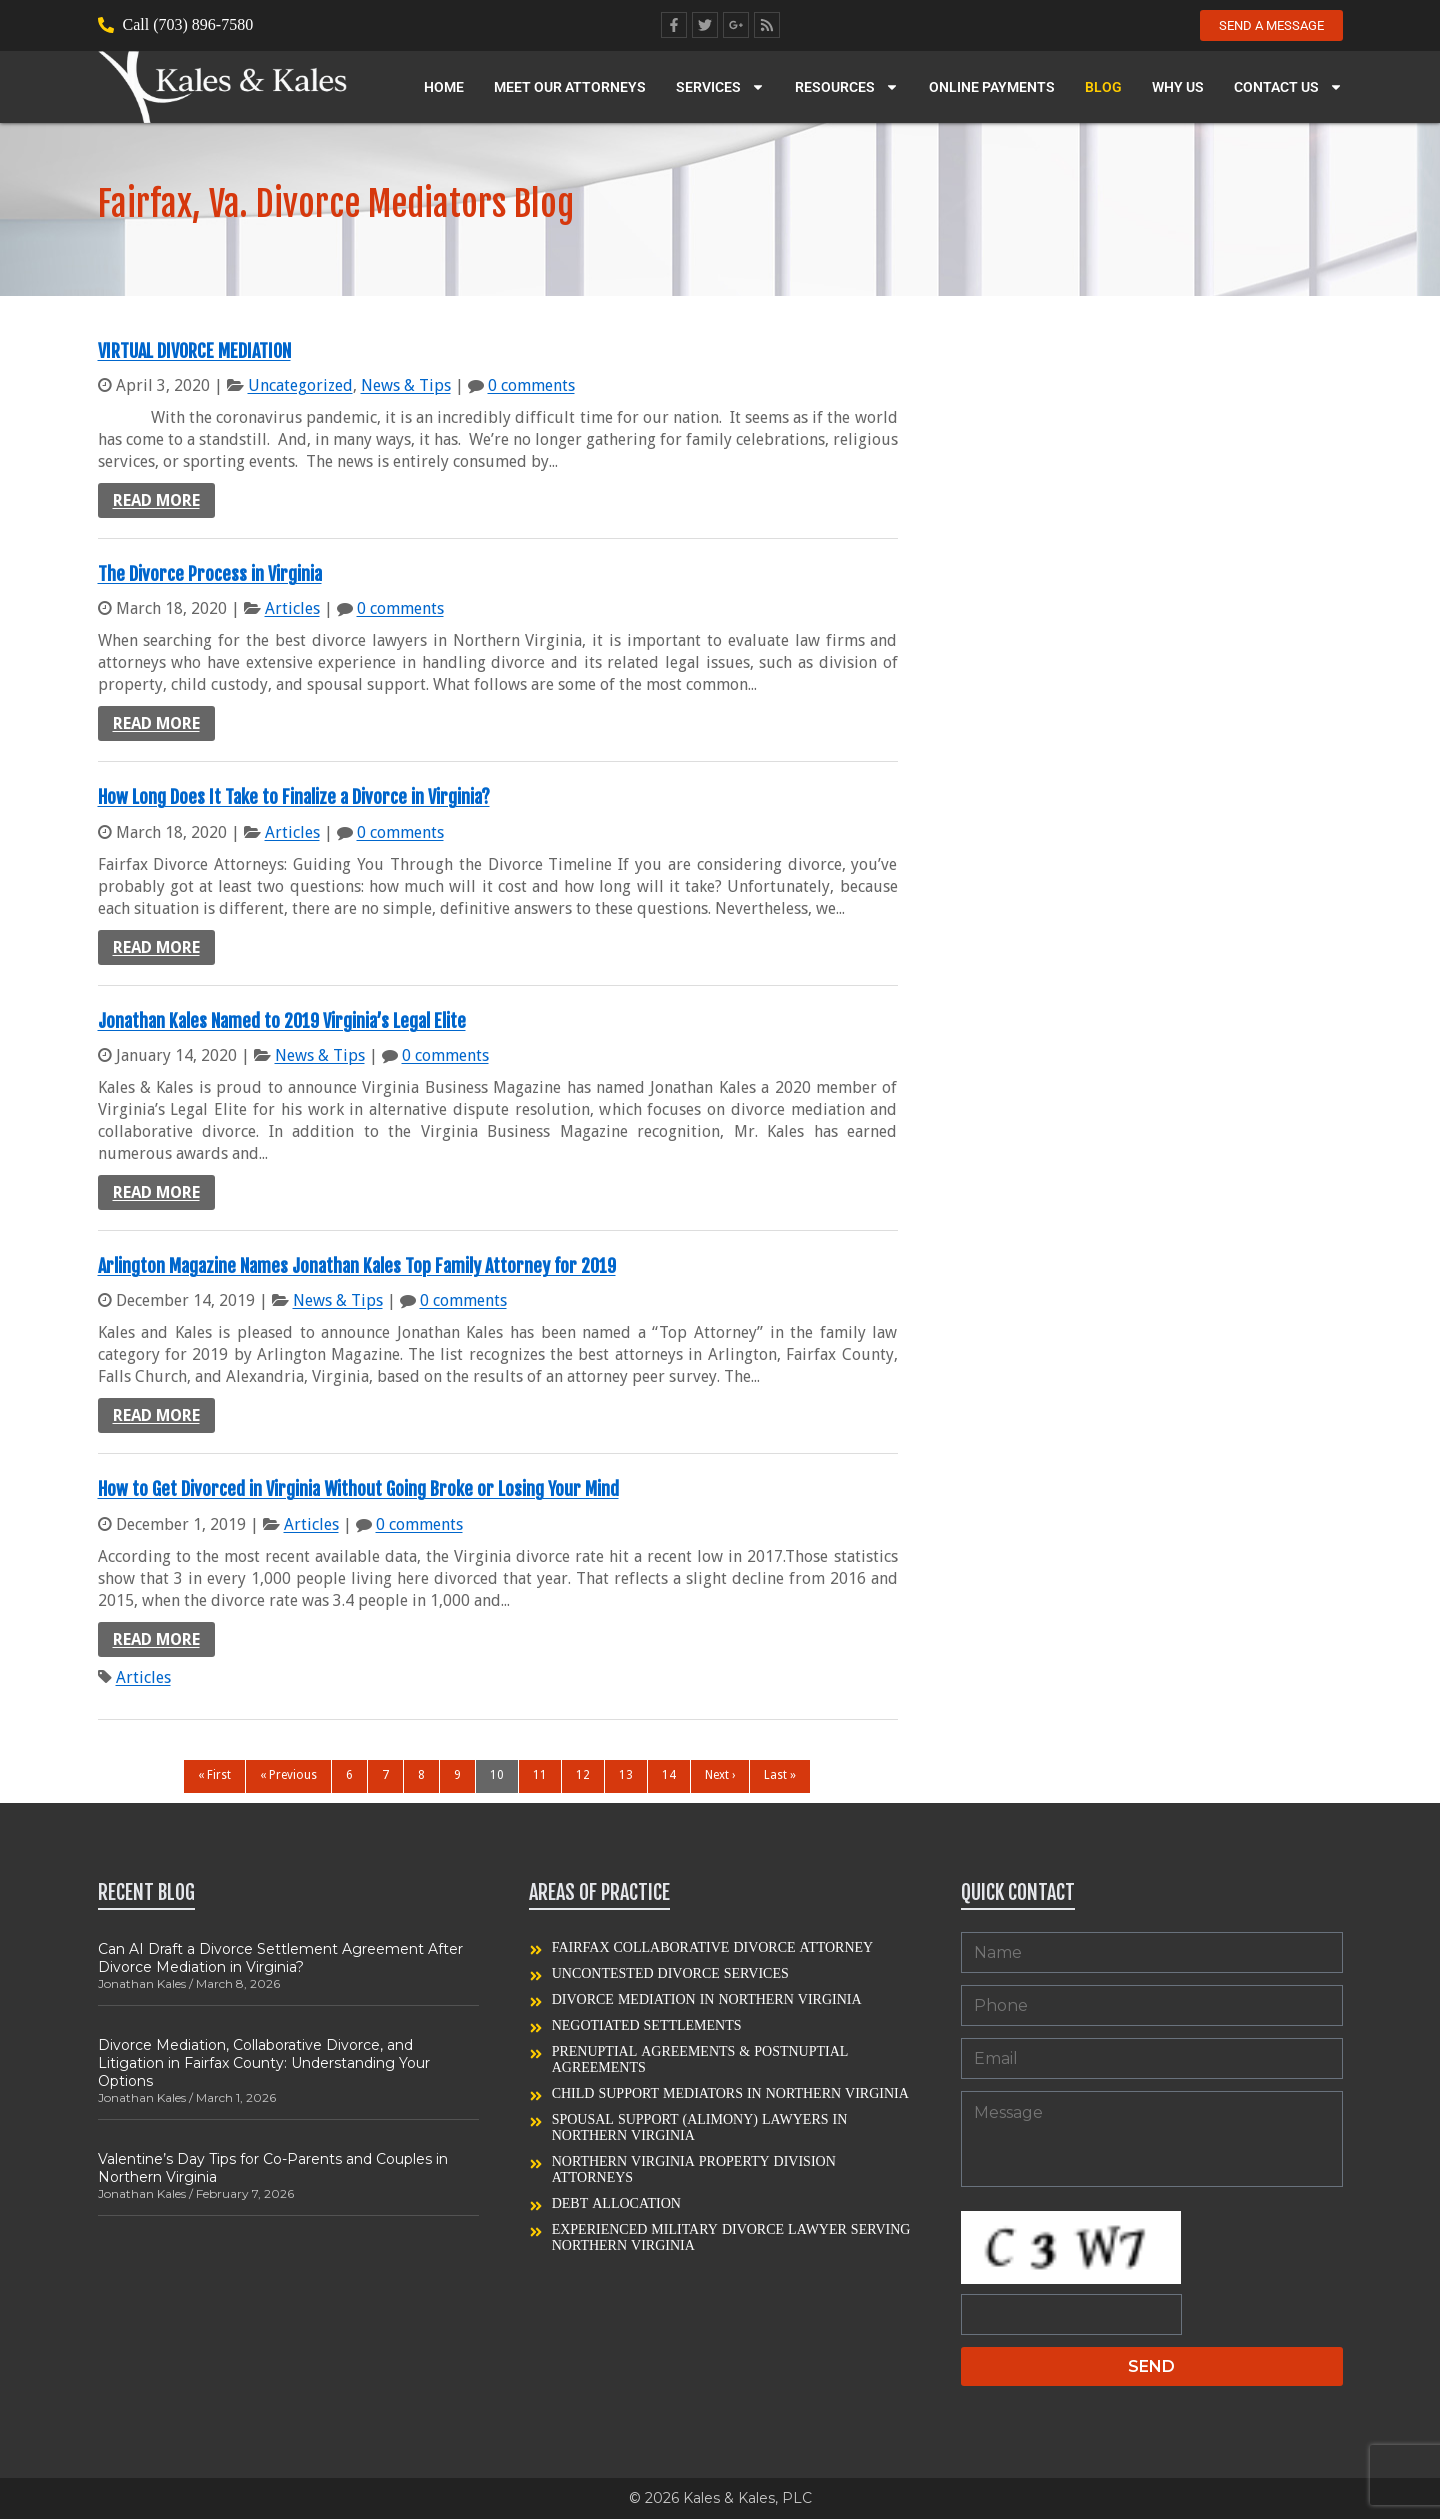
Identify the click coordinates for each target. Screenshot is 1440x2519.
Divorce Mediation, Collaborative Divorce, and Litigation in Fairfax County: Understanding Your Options (264, 2063)
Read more (156, 500)
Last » (780, 1775)
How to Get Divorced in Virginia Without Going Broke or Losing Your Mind (358, 1489)
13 (626, 1775)
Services (720, 88)
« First (214, 1775)
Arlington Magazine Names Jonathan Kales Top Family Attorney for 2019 (357, 1266)
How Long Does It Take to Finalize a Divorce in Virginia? (294, 797)
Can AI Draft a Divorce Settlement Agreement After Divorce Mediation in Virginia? (280, 1958)
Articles (292, 608)
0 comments (531, 385)
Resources (847, 88)
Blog (1103, 88)
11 (540, 1775)
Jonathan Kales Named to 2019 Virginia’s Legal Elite (282, 1021)
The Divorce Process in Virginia (210, 574)
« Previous (288, 1775)
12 (583, 1775)
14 (669, 1775)
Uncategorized (300, 385)
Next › (720, 1775)
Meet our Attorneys (570, 88)
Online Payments (992, 88)
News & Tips (406, 385)
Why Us (1178, 88)
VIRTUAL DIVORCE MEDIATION (194, 351)
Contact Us (1288, 88)
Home (444, 88)
